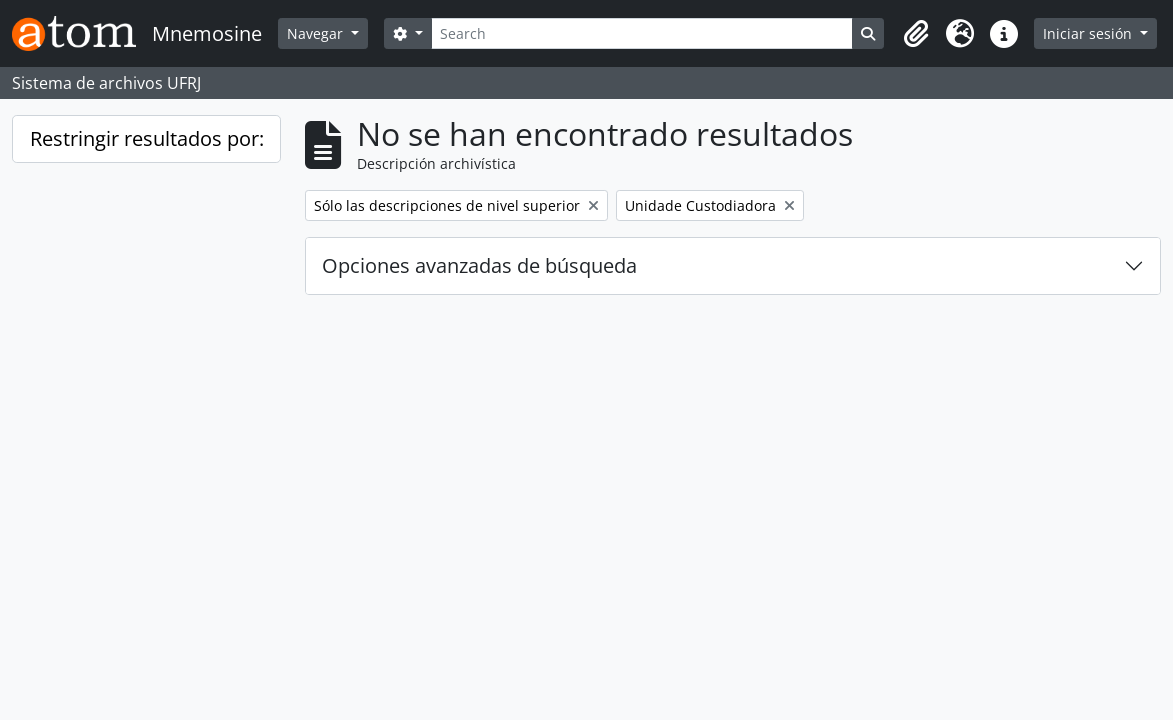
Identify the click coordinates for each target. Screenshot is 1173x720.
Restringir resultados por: (147, 138)
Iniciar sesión (1089, 33)
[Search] (642, 33)
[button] (916, 34)
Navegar (317, 33)
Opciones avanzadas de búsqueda (479, 265)
